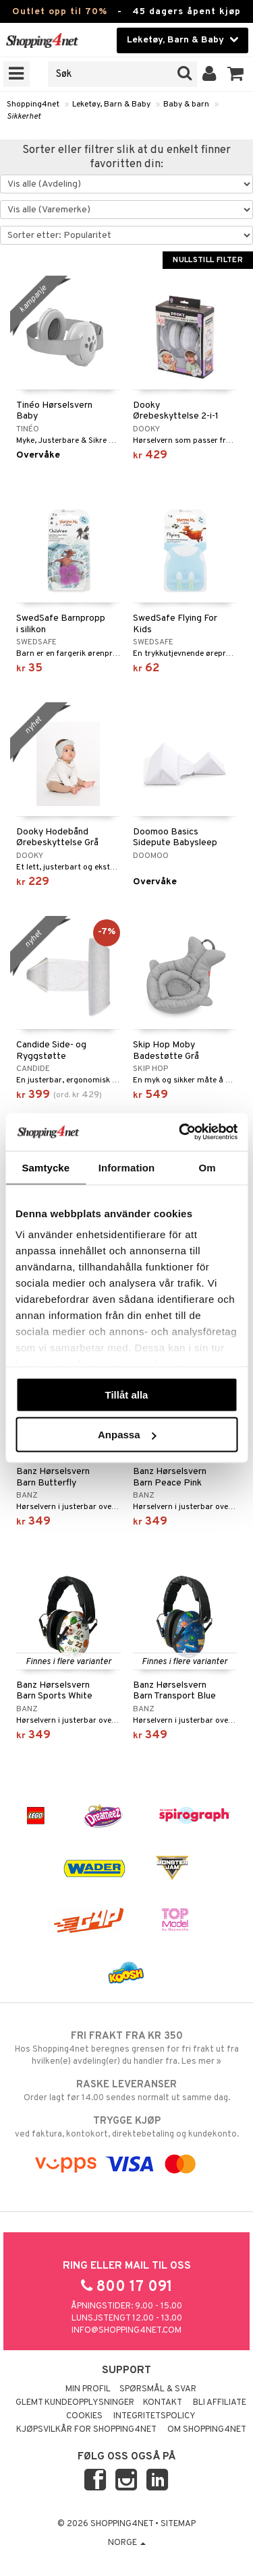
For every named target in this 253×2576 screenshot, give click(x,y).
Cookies (84, 2416)
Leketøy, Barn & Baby (111, 104)
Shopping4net (33, 104)
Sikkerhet (23, 116)
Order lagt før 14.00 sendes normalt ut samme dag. (126, 2091)
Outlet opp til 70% (59, 12)
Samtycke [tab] (45, 1167)
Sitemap (178, 2524)
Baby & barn (186, 104)
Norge (127, 2543)
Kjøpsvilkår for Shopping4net (86, 2429)
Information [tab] (127, 1167)
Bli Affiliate (219, 2402)
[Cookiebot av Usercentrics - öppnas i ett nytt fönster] (180, 1132)
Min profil (88, 2389)
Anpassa (127, 1434)
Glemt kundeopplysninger (75, 2402)
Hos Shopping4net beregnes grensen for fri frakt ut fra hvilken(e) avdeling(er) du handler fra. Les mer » (126, 2048)
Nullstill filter (208, 260)
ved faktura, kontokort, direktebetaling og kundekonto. (126, 2127)
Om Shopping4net (206, 2429)
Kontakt (162, 2402)
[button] (236, 74)
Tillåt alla (126, 1394)
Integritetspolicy (154, 2416)
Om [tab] (207, 1167)
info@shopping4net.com (126, 2330)
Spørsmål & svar (157, 2389)
